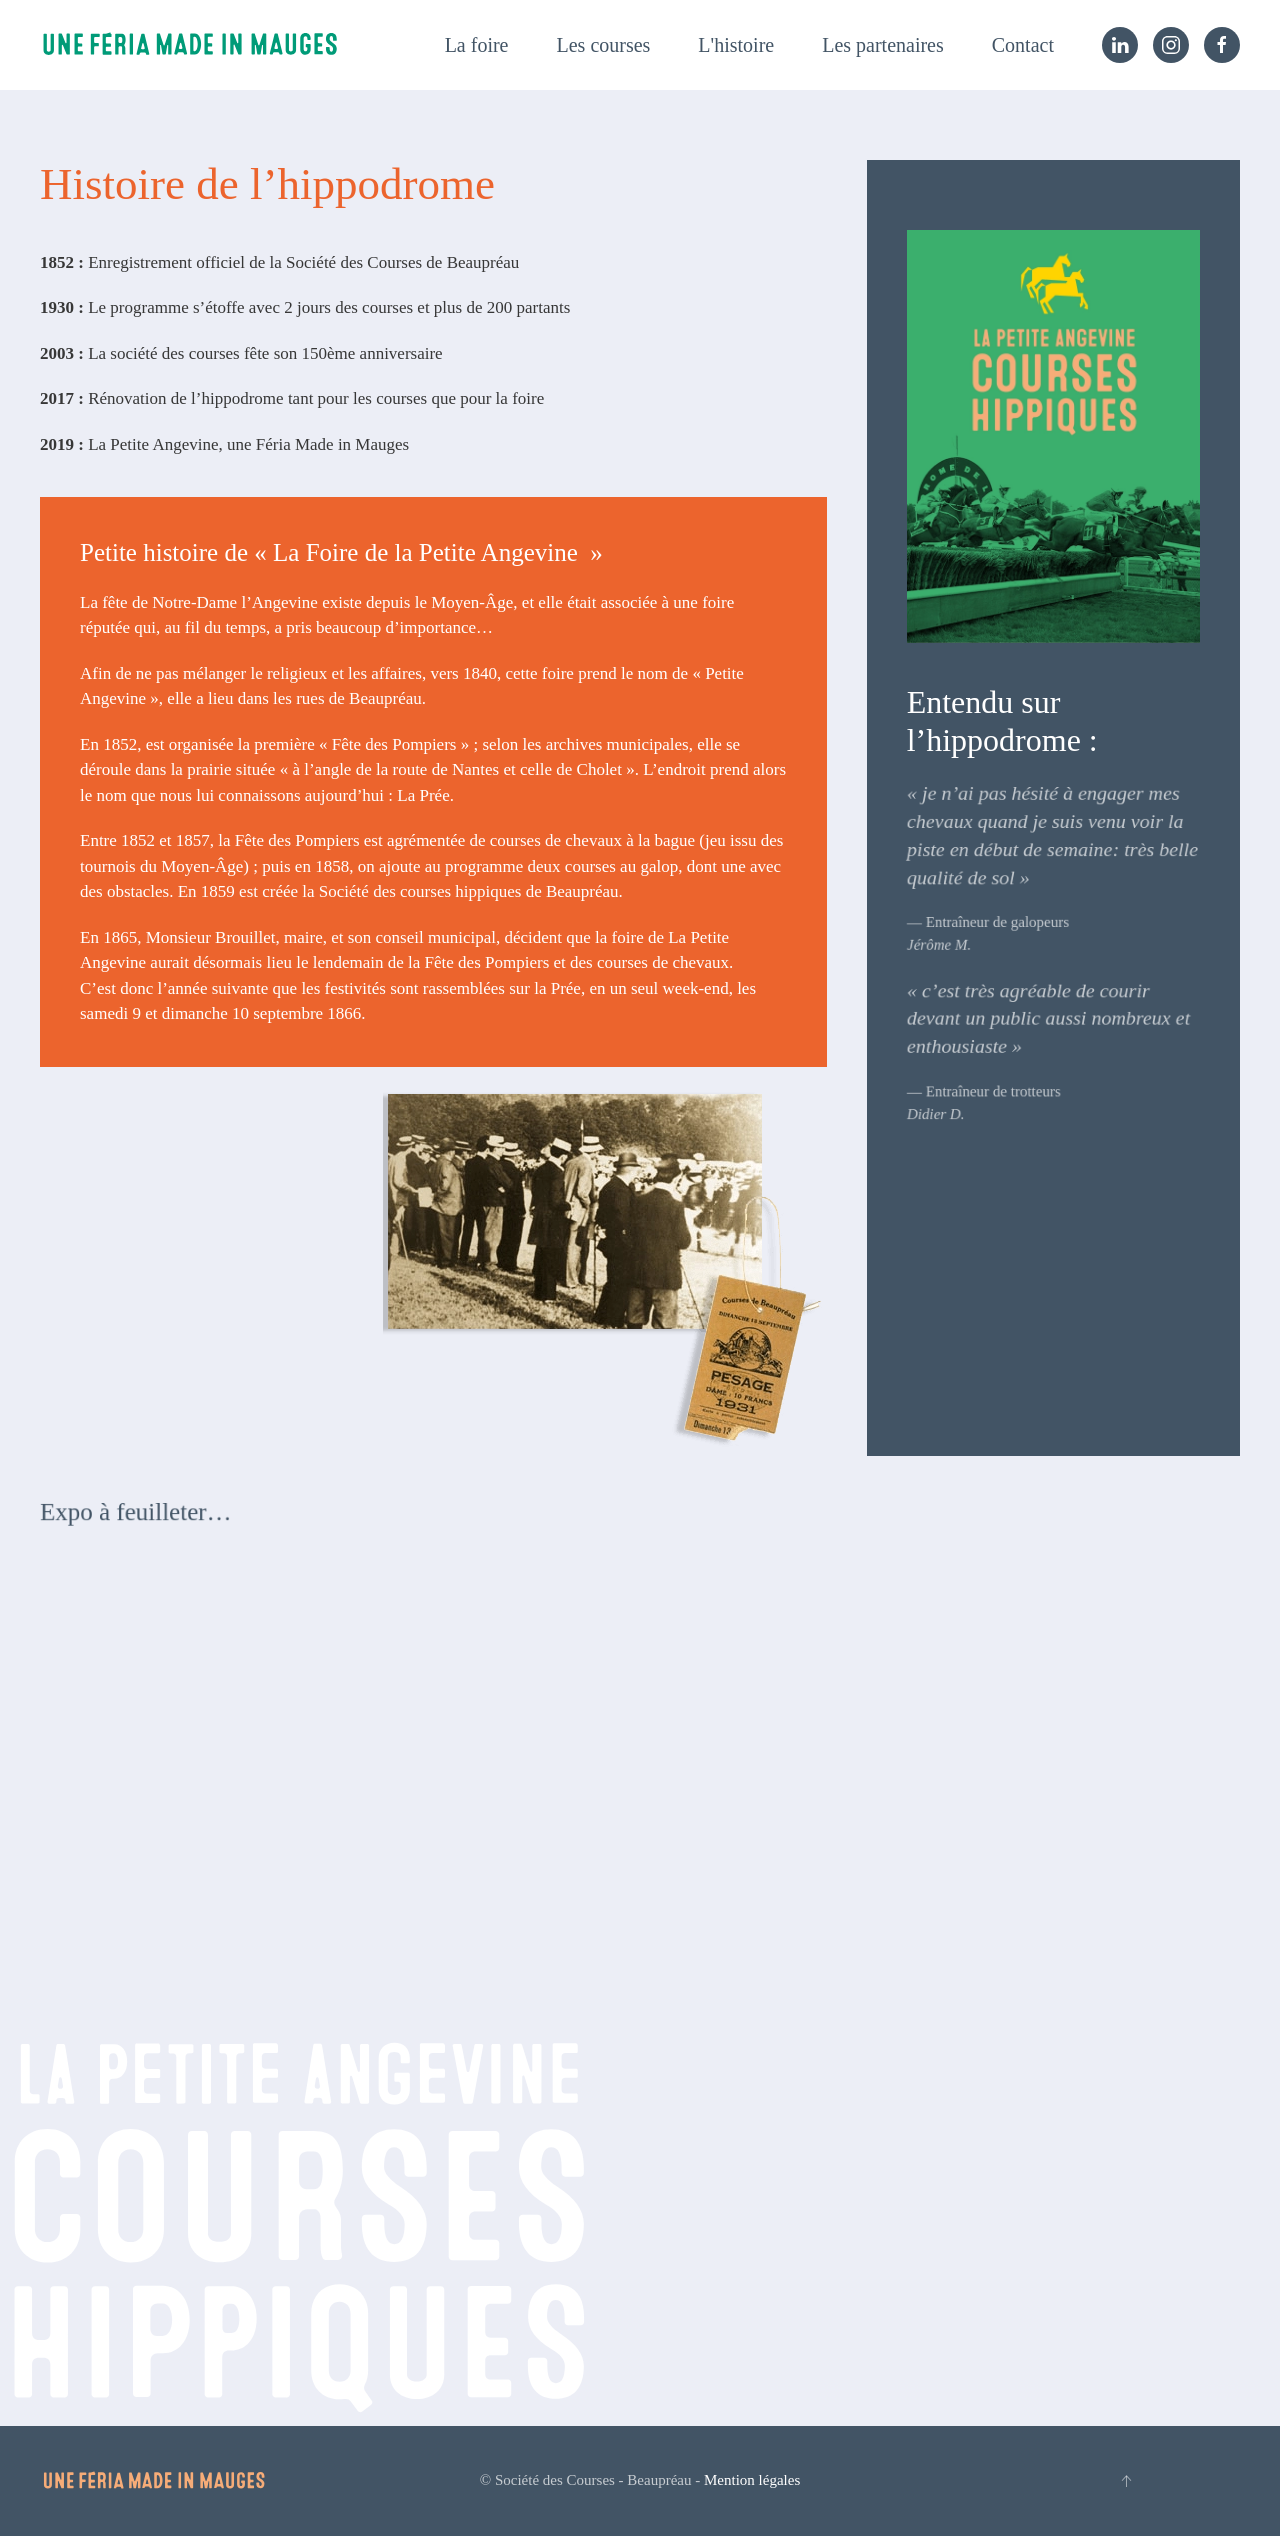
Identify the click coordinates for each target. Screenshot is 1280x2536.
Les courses (604, 45)
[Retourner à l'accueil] (190, 45)
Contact (1023, 45)
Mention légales (752, 2480)
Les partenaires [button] (883, 45)
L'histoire (736, 45)
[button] (1126, 2481)
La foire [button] (477, 45)
